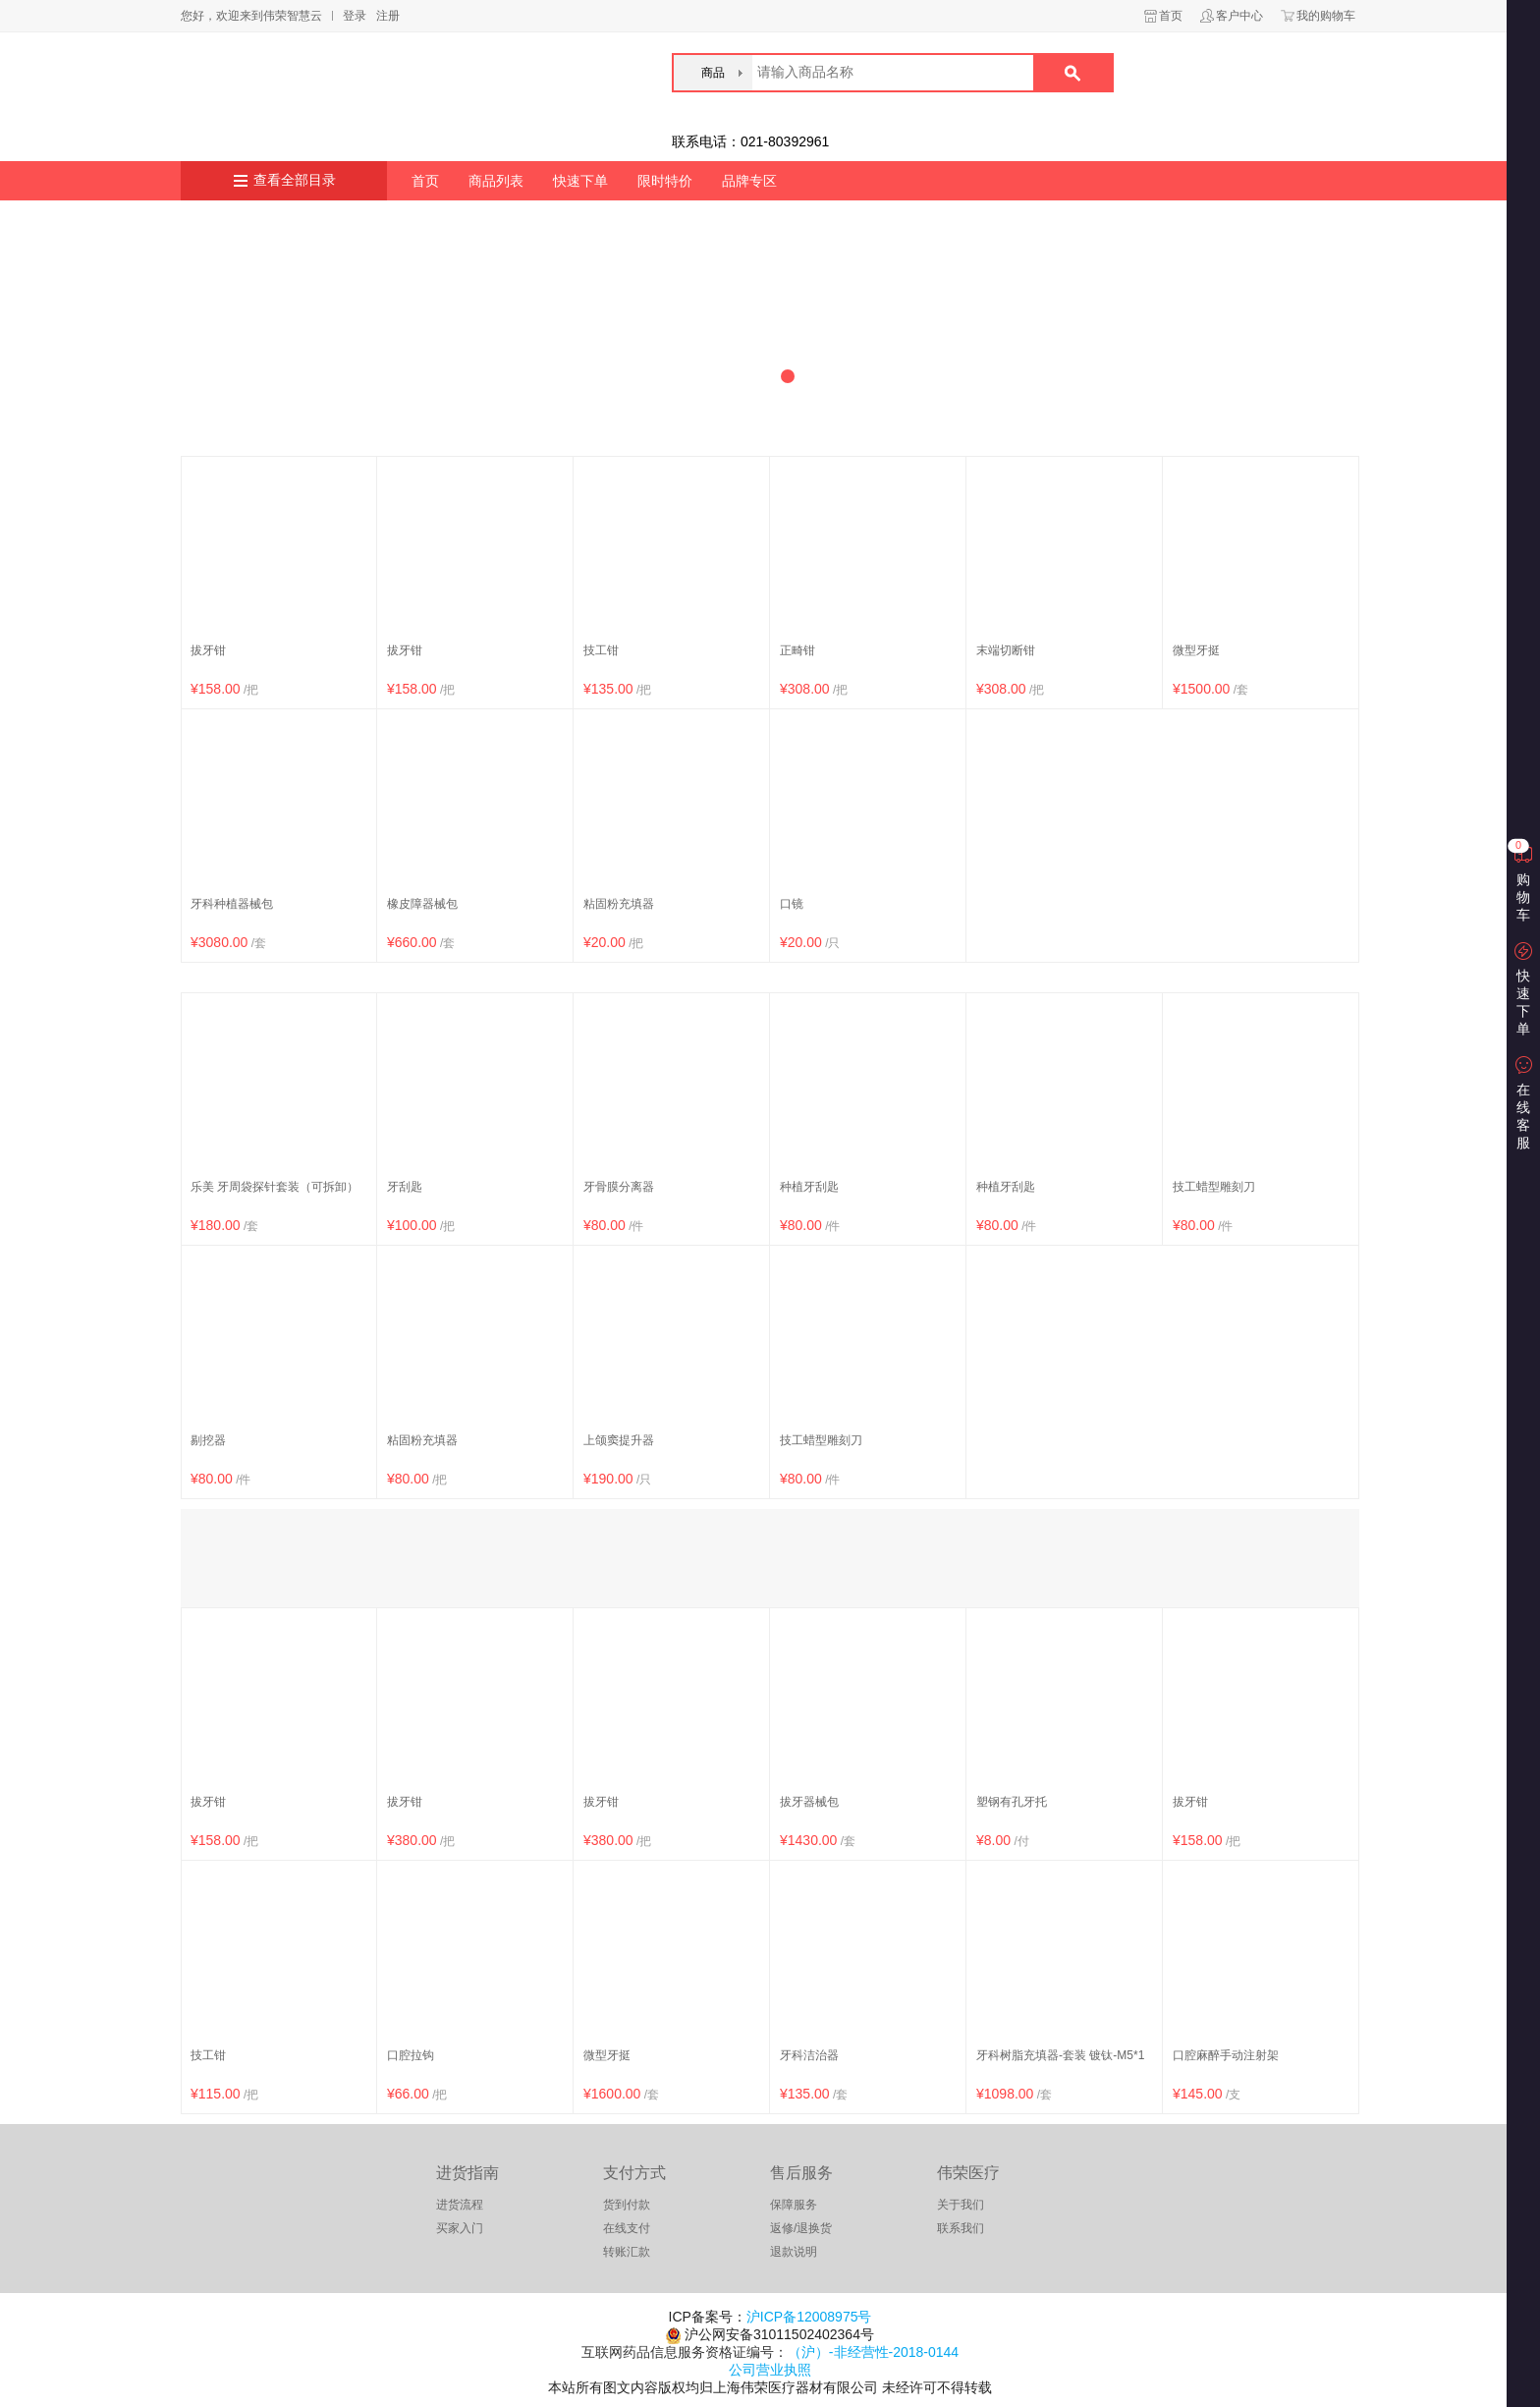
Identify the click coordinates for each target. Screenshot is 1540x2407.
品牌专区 (749, 181)
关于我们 (960, 2204)
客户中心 (1239, 16)
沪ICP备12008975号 (809, 2316)
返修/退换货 (801, 2228)
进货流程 (459, 2204)
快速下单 (580, 181)
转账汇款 (626, 2252)
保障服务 (793, 2204)
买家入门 (459, 2228)
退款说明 (793, 2252)
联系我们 (960, 2228)
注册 (388, 16)
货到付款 (626, 2204)
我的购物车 (1325, 16)
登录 (354, 16)
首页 (1170, 16)
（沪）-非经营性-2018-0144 (873, 2352)
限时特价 (664, 181)
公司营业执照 (770, 2370)
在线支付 (626, 2228)
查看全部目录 (294, 180)
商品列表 (495, 181)
